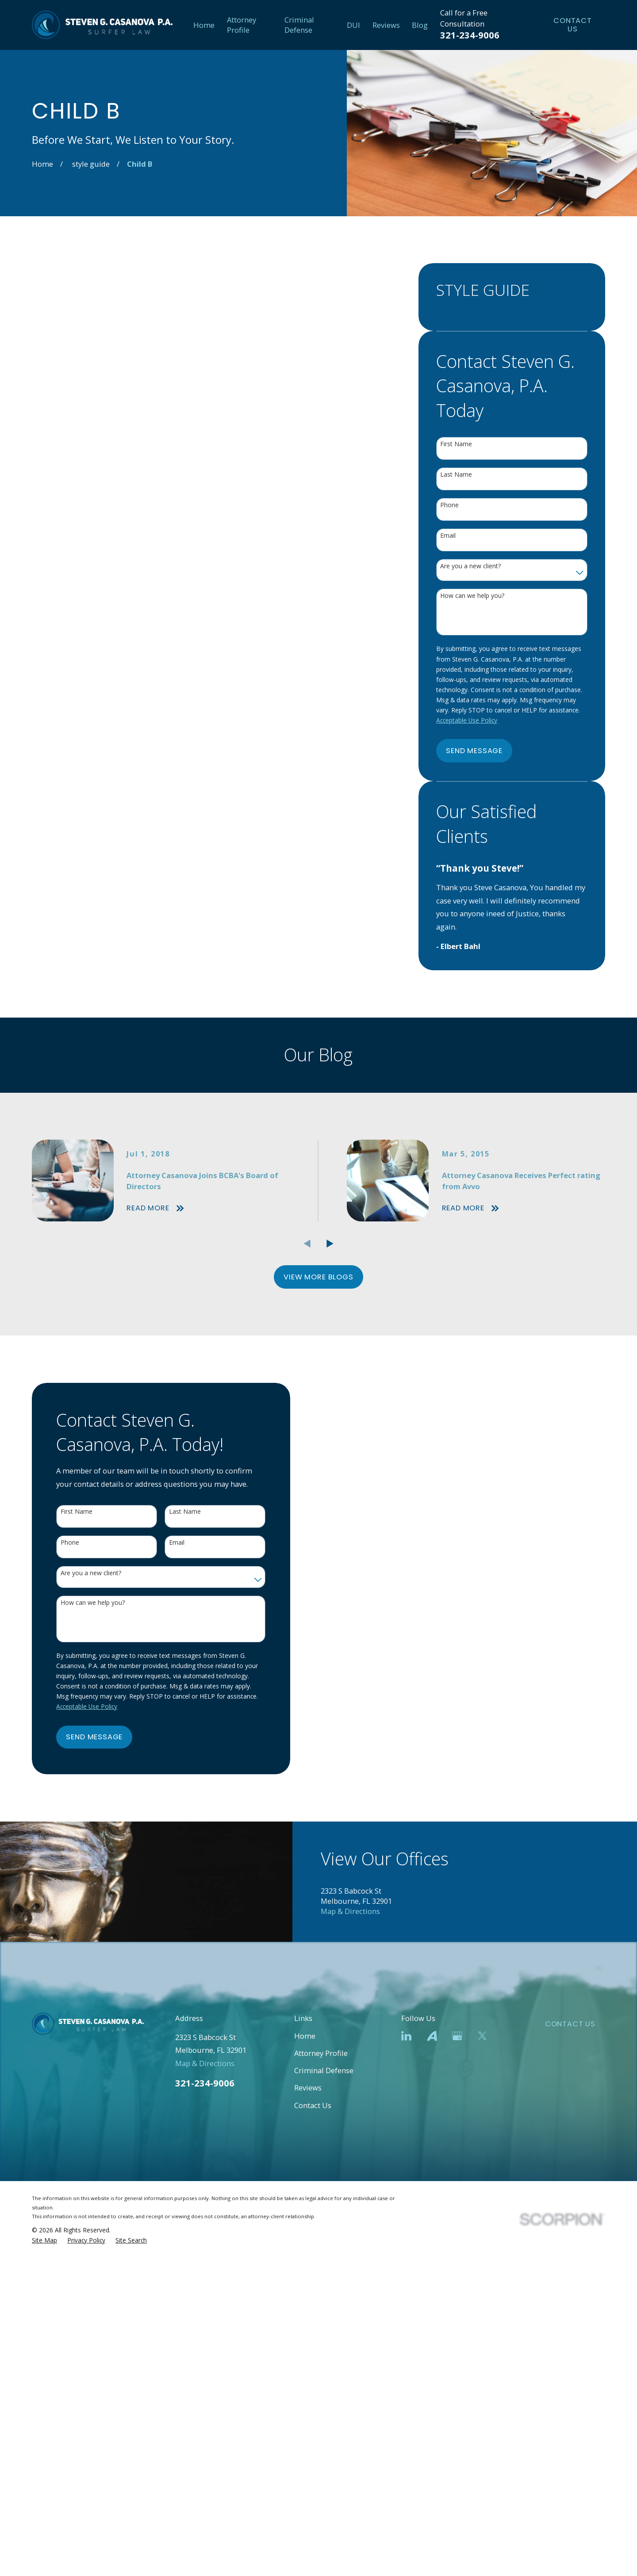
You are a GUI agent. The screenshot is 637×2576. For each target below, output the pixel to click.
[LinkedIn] (406, 2380)
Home (304, 2380)
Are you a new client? (470, 566)
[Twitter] (482, 2380)
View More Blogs (318, 1277)
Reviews (308, 2432)
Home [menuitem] (204, 25)
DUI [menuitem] (353, 25)
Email (448, 536)
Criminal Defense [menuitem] (299, 25)
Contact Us (572, 24)
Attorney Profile (321, 2397)
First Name (456, 444)
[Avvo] (432, 2380)
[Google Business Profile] (457, 2380)
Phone (449, 505)
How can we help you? (472, 596)
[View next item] (330, 1244)
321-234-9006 (469, 35)
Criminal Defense (323, 2415)
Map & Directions (350, 2256)
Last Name (456, 474)
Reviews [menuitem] (386, 25)
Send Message (474, 751)
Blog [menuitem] (420, 25)
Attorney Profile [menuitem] (241, 25)
